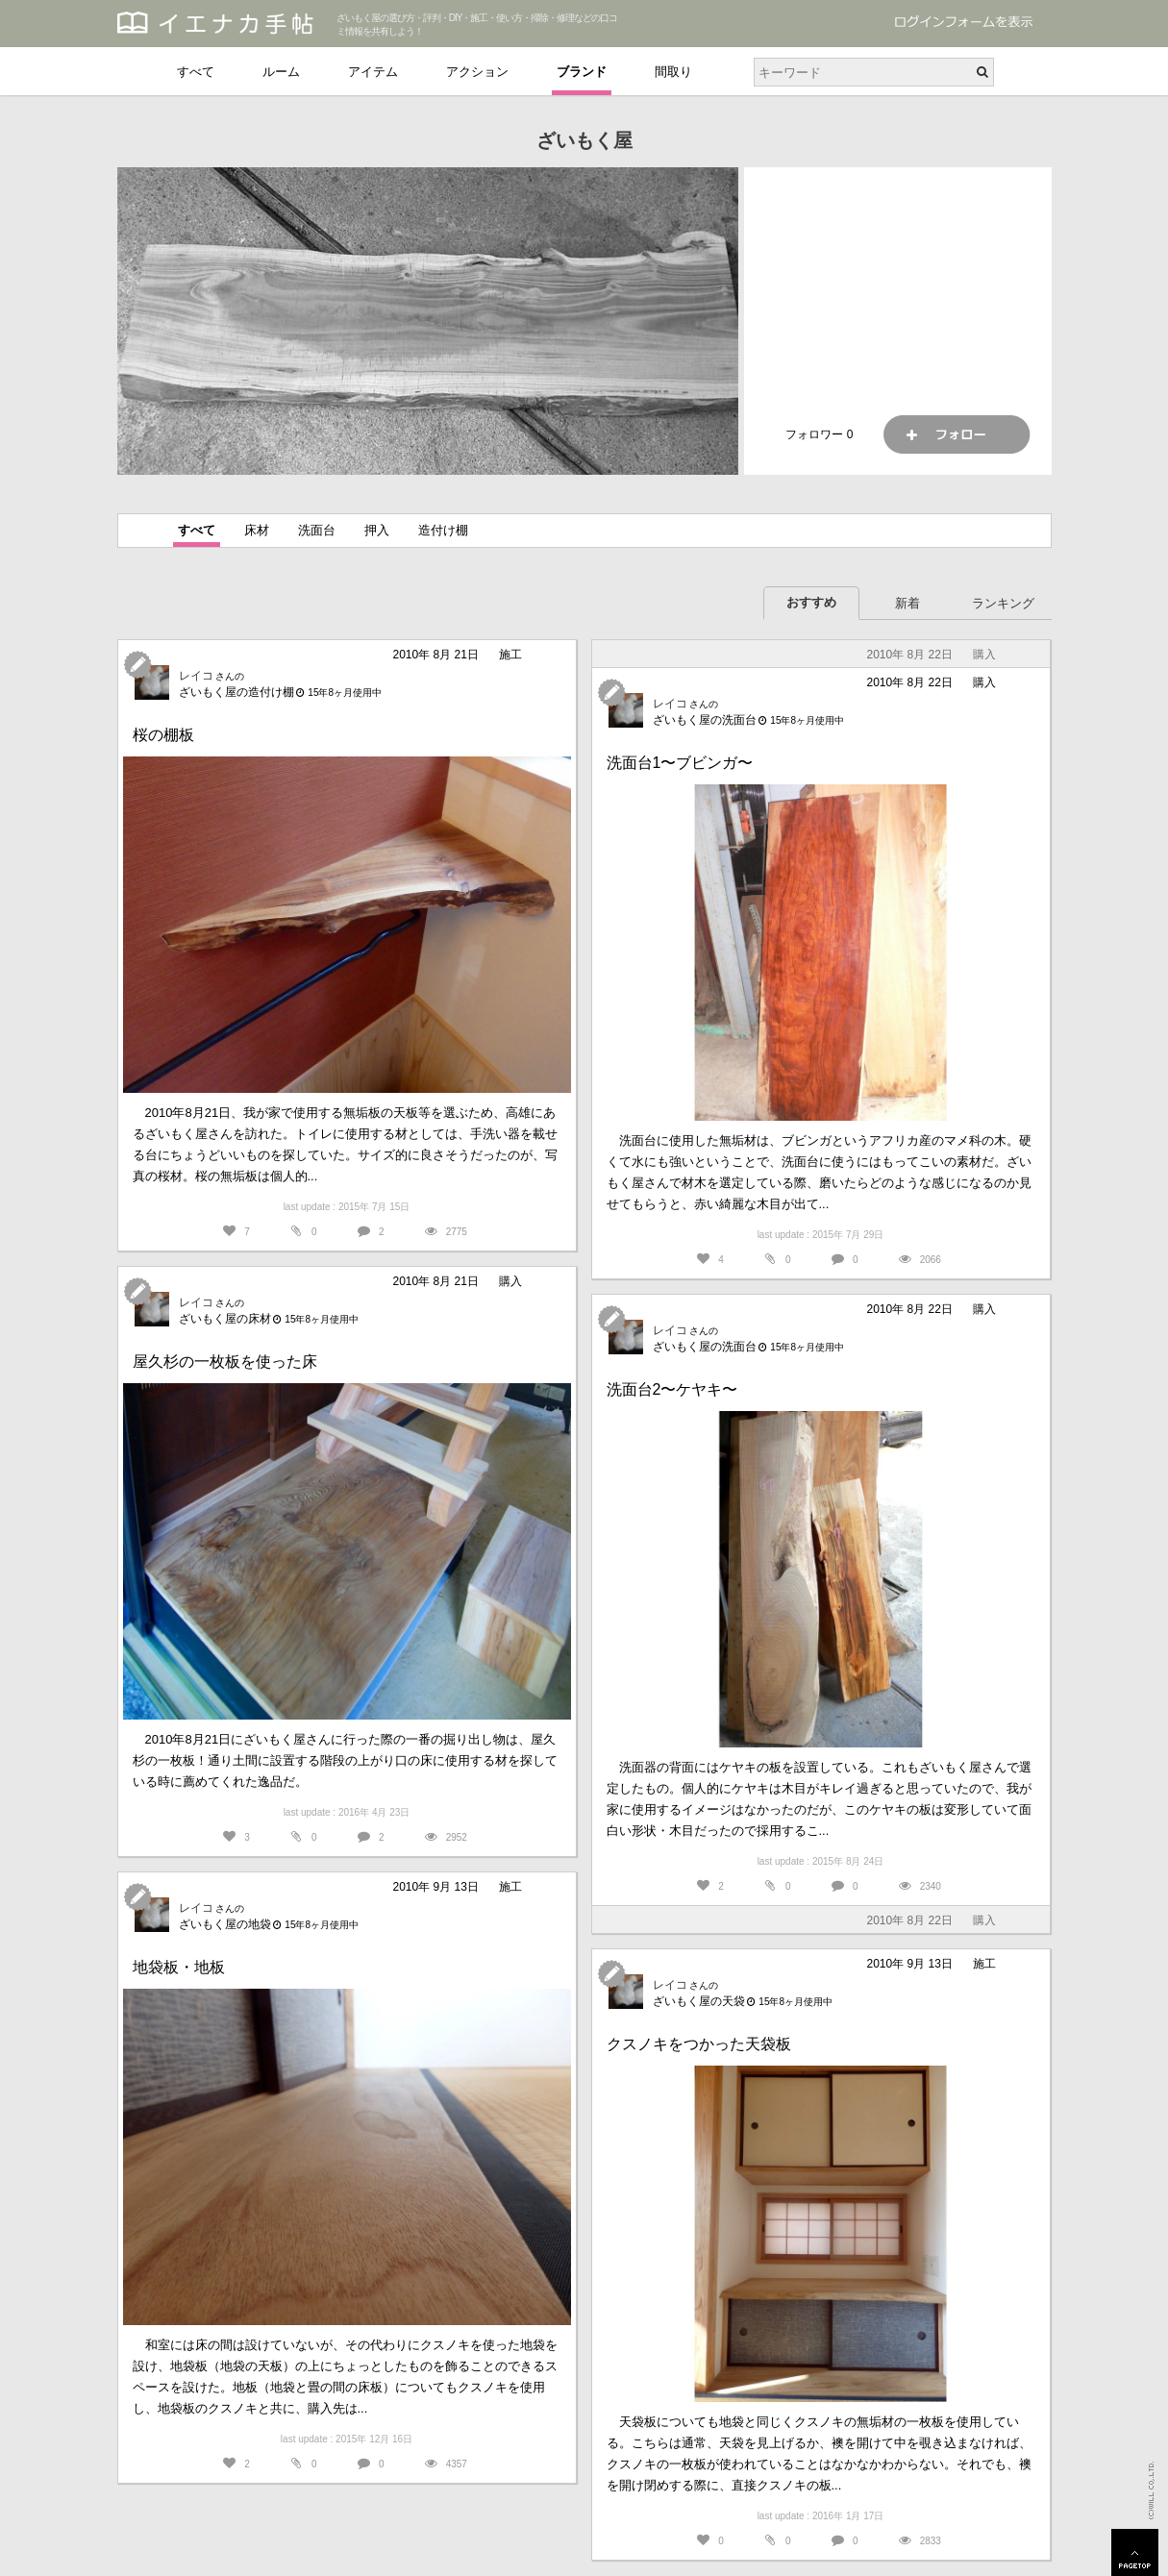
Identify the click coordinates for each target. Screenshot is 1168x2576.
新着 (907, 603)
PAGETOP (1134, 2552)
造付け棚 (443, 530)
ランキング (1003, 603)
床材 (256, 530)
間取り (673, 71)
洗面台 (316, 530)
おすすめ (811, 602)
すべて (195, 71)
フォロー (956, 434)
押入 (376, 530)
